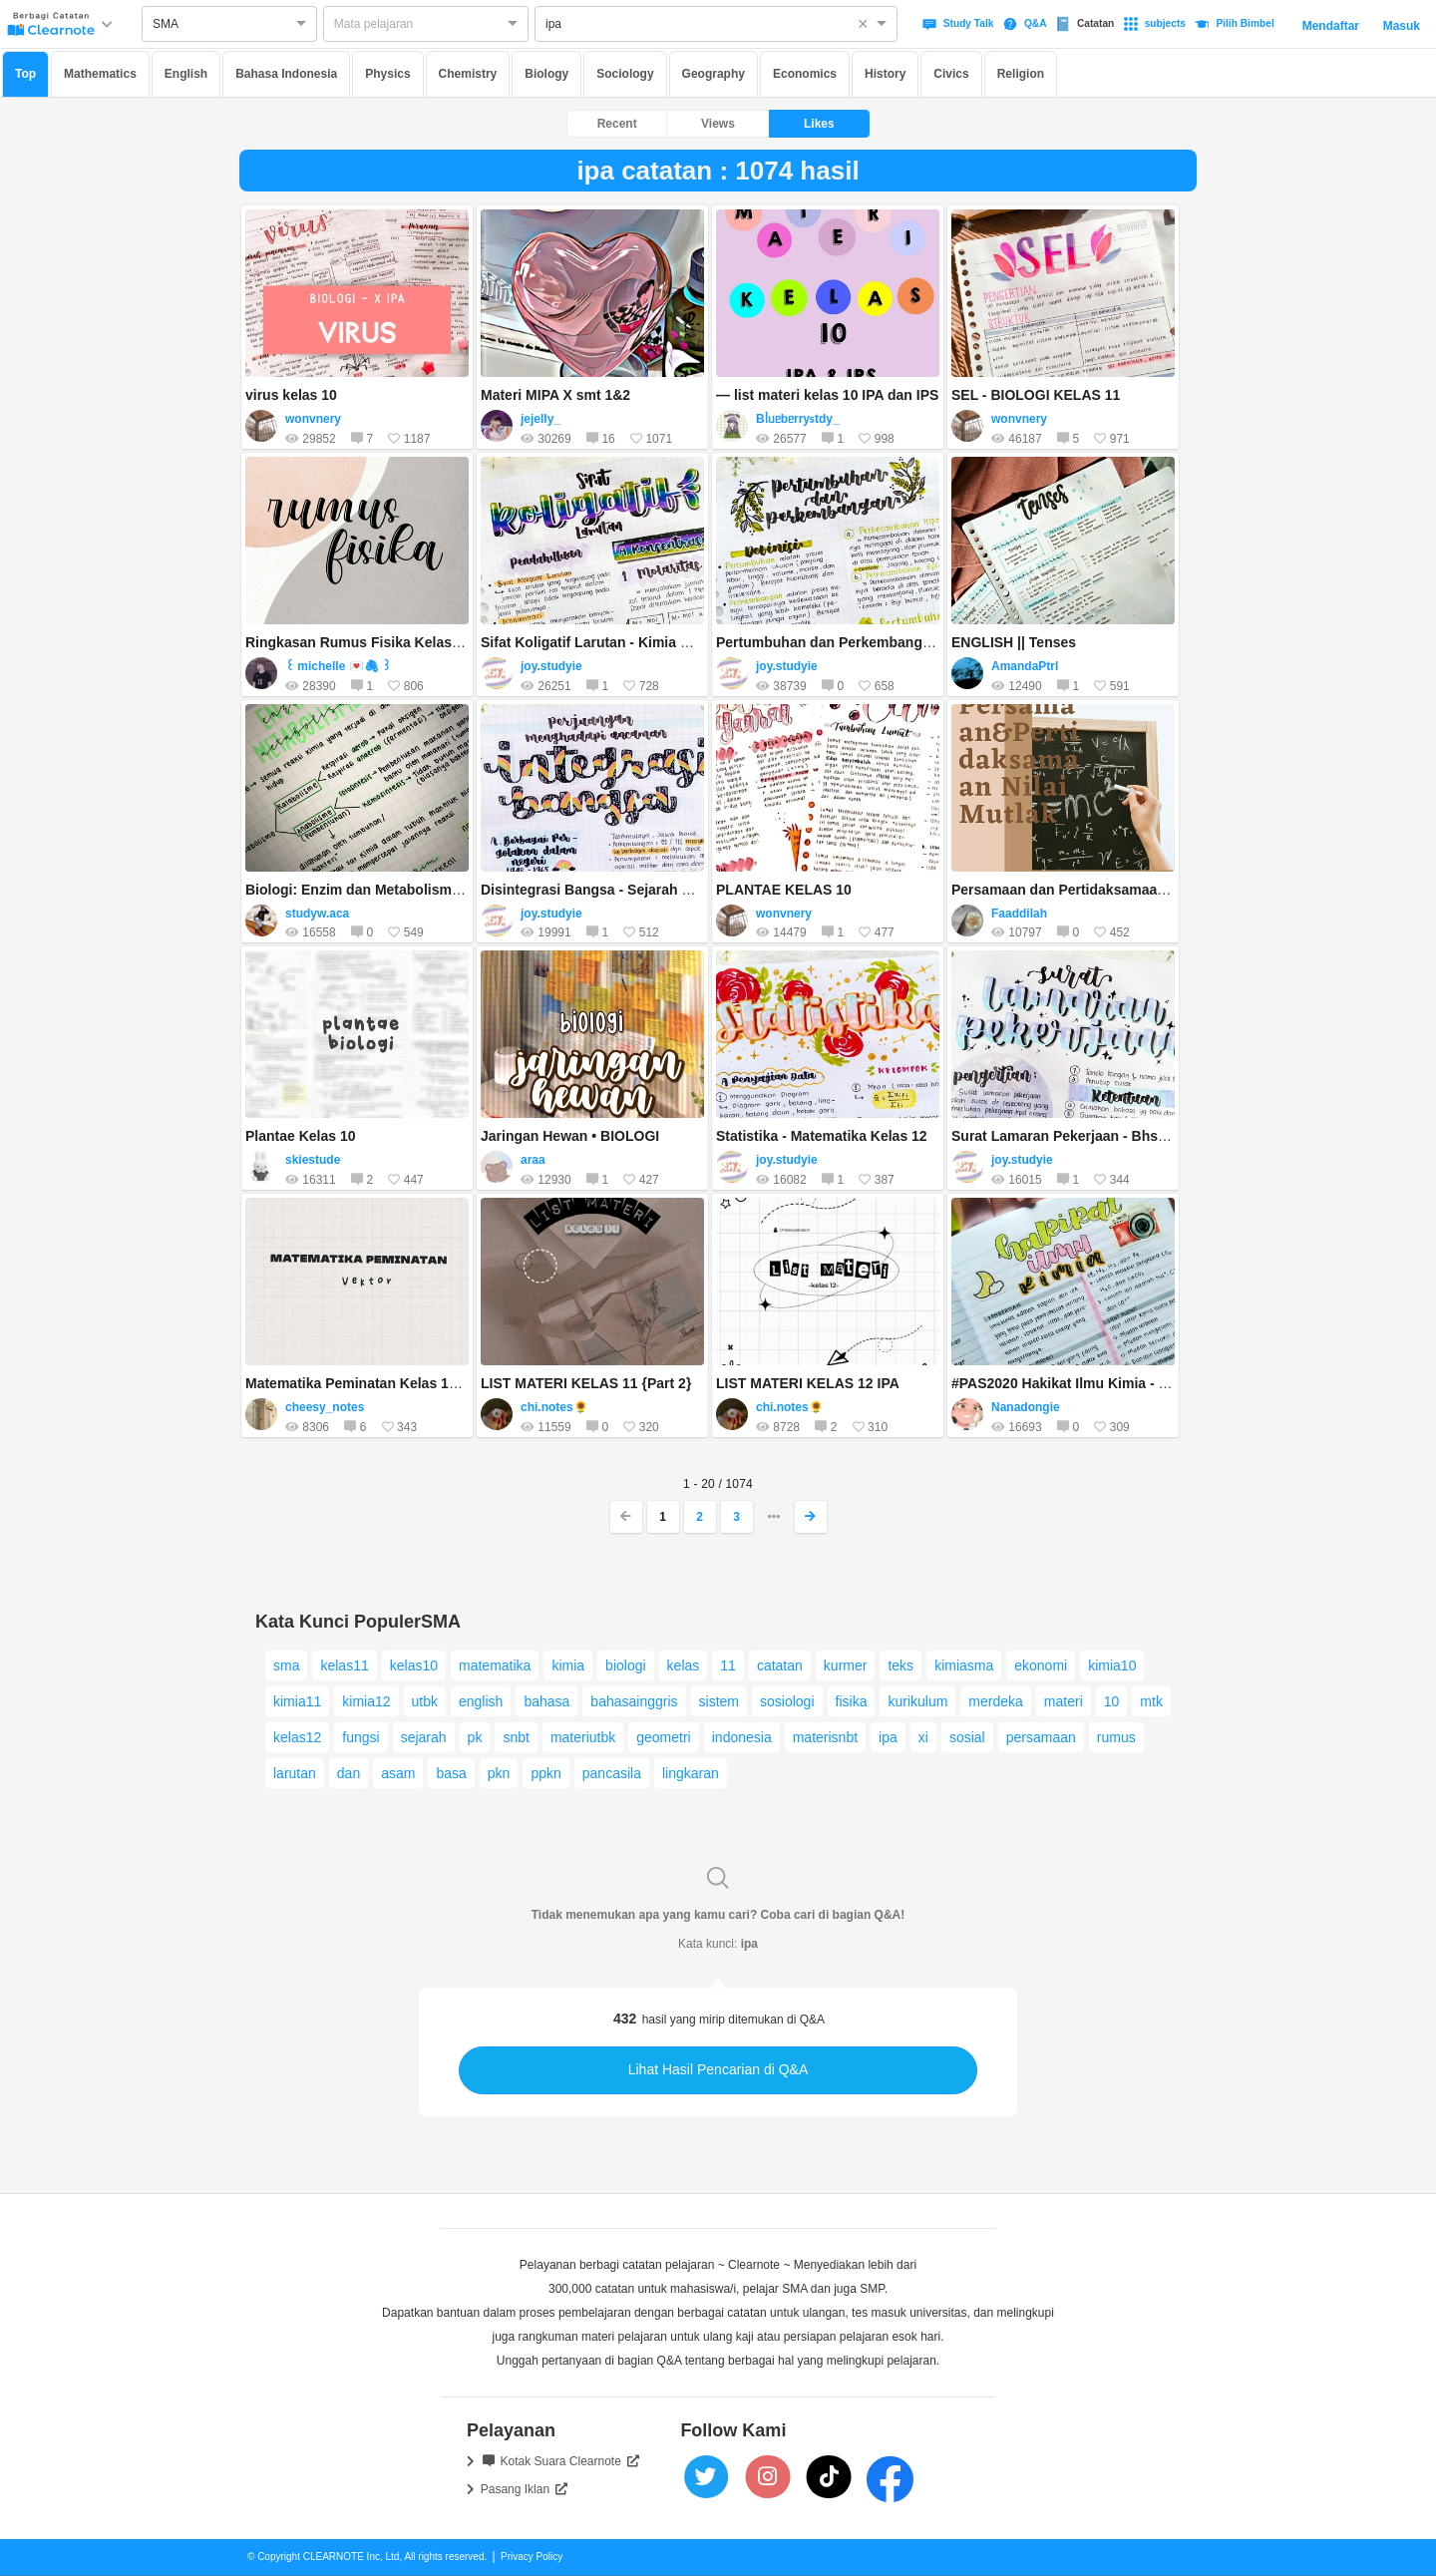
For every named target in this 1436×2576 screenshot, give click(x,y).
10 (1112, 1701)
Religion (1020, 74)
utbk (425, 1701)
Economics (805, 74)
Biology (546, 74)
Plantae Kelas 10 (300, 1136)
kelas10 (414, 1665)
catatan (780, 1665)
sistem (719, 1701)
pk (475, 1737)
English (186, 74)
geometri (663, 1737)
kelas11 (344, 1665)
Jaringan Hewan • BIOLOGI (570, 1136)
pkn (499, 1773)
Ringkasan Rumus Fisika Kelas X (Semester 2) (398, 642)
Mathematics (100, 74)
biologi (625, 1665)
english (481, 1701)
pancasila (611, 1773)
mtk (1151, 1701)
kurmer (846, 1665)
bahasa (546, 1701)
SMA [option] (166, 24)
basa (451, 1773)
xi (923, 1737)
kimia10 (1112, 1665)
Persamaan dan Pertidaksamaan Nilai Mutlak (1099, 890)
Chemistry (468, 74)
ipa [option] (553, 24)
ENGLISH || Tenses (1013, 642)
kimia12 (366, 1701)
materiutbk (582, 1737)
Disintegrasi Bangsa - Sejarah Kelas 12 (609, 890)
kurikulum (917, 1701)
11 (728, 1665)
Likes (819, 124)
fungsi (360, 1737)
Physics (387, 74)
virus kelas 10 (291, 395)
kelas (683, 1665)
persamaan (1041, 1737)
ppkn (545, 1773)
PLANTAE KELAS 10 (784, 890)
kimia (567, 1665)
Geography (713, 74)
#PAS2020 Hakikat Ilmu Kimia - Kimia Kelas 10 (1103, 1383)
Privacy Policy (531, 2556)
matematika (495, 1665)
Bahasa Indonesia (286, 74)
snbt (516, 1737)
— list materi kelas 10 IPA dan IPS (827, 395)
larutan (294, 1773)
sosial (967, 1737)
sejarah (424, 1737)
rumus (1116, 1737)
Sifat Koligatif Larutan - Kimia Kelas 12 (609, 642)
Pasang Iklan (524, 2489)
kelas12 (297, 1737)
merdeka (995, 1701)
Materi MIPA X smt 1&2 (555, 395)
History (885, 74)
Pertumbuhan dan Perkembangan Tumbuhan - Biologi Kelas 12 (924, 642)
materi (1063, 1701)
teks (900, 1665)
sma (286, 1665)
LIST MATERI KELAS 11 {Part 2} (586, 1383)
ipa (888, 1737)
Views (718, 124)
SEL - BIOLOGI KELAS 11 (1035, 395)
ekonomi (1040, 1665)
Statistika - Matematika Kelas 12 (821, 1136)
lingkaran (690, 1773)
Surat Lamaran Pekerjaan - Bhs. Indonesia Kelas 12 (1121, 1136)
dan (348, 1773)
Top (25, 74)
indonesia (742, 1737)
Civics (950, 74)
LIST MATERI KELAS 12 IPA (807, 1383)
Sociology (624, 74)
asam (398, 1773)
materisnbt (825, 1737)
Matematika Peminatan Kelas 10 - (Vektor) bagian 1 (413, 1383)
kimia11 (297, 1701)
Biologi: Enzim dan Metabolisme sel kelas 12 (392, 890)
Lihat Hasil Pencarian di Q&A (718, 2069)
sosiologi (787, 1701)
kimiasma (963, 1665)
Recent (617, 124)
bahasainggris (633, 1701)
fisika (852, 1701)
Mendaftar (1330, 26)
